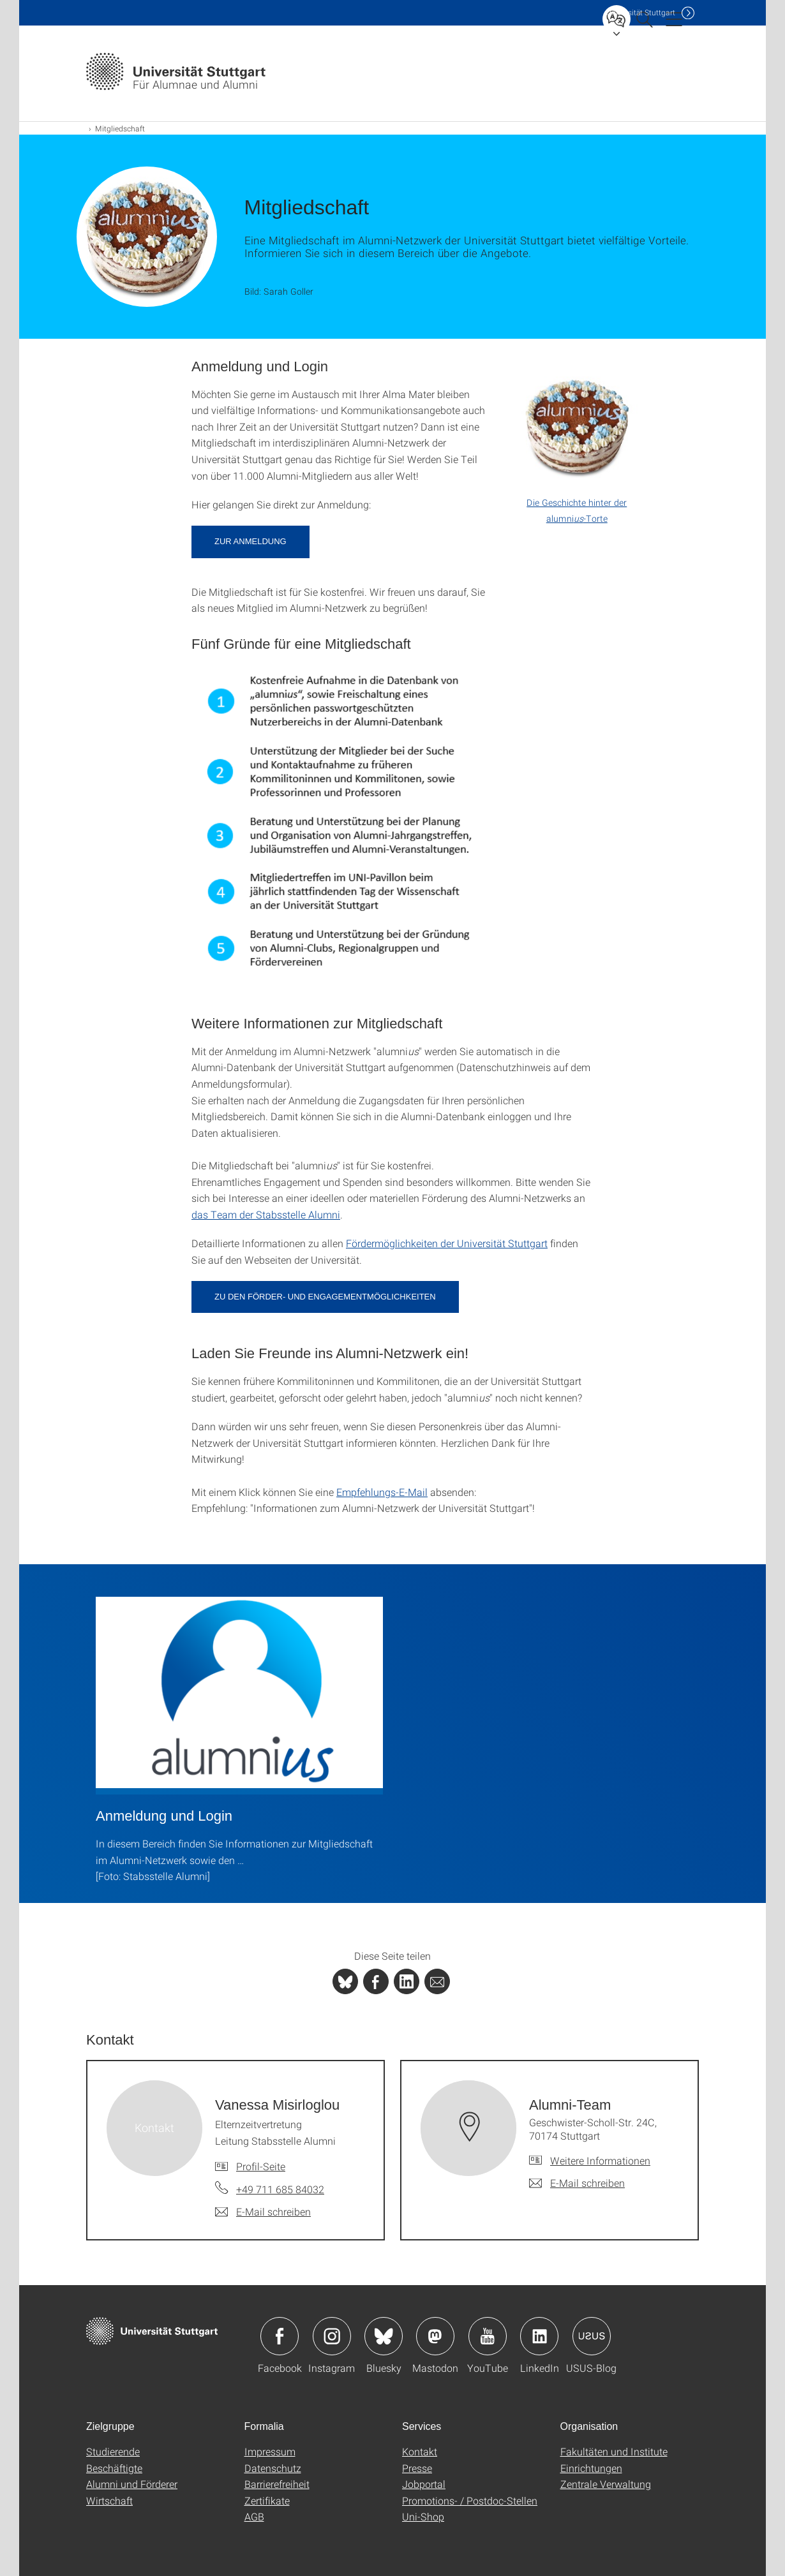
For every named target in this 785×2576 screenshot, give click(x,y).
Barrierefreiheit (277, 2484)
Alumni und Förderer (131, 2484)
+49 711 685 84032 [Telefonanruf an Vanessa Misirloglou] (280, 2189)
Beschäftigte (114, 2468)
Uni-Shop (423, 2516)
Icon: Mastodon (435, 2336)
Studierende (113, 2451)
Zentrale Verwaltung (605, 2484)
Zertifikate (267, 2500)
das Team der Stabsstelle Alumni (265, 1214)
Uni (640, 12)
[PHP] (376, 1981)
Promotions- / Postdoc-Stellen (469, 2500)
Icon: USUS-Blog (591, 2336)
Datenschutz (272, 2468)
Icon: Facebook (279, 2336)
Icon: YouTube (487, 2336)
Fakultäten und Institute (614, 2451)
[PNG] (339, 829)
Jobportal (423, 2484)
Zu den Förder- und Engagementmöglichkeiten (325, 1296)
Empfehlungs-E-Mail (382, 1492)
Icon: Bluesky (383, 2336)
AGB (254, 2516)
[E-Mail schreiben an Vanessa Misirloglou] (263, 2211)
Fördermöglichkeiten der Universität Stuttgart (447, 1243)
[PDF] (577, 446)
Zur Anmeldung (250, 541)
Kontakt (419, 2451)
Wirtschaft (109, 2500)
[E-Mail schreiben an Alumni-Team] (577, 2183)
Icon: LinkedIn (539, 2336)
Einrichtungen (591, 2468)
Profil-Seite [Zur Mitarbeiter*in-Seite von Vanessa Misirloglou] (260, 2166)
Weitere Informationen (600, 2160)
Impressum (269, 2451)
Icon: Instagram (332, 2336)
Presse (417, 2468)
